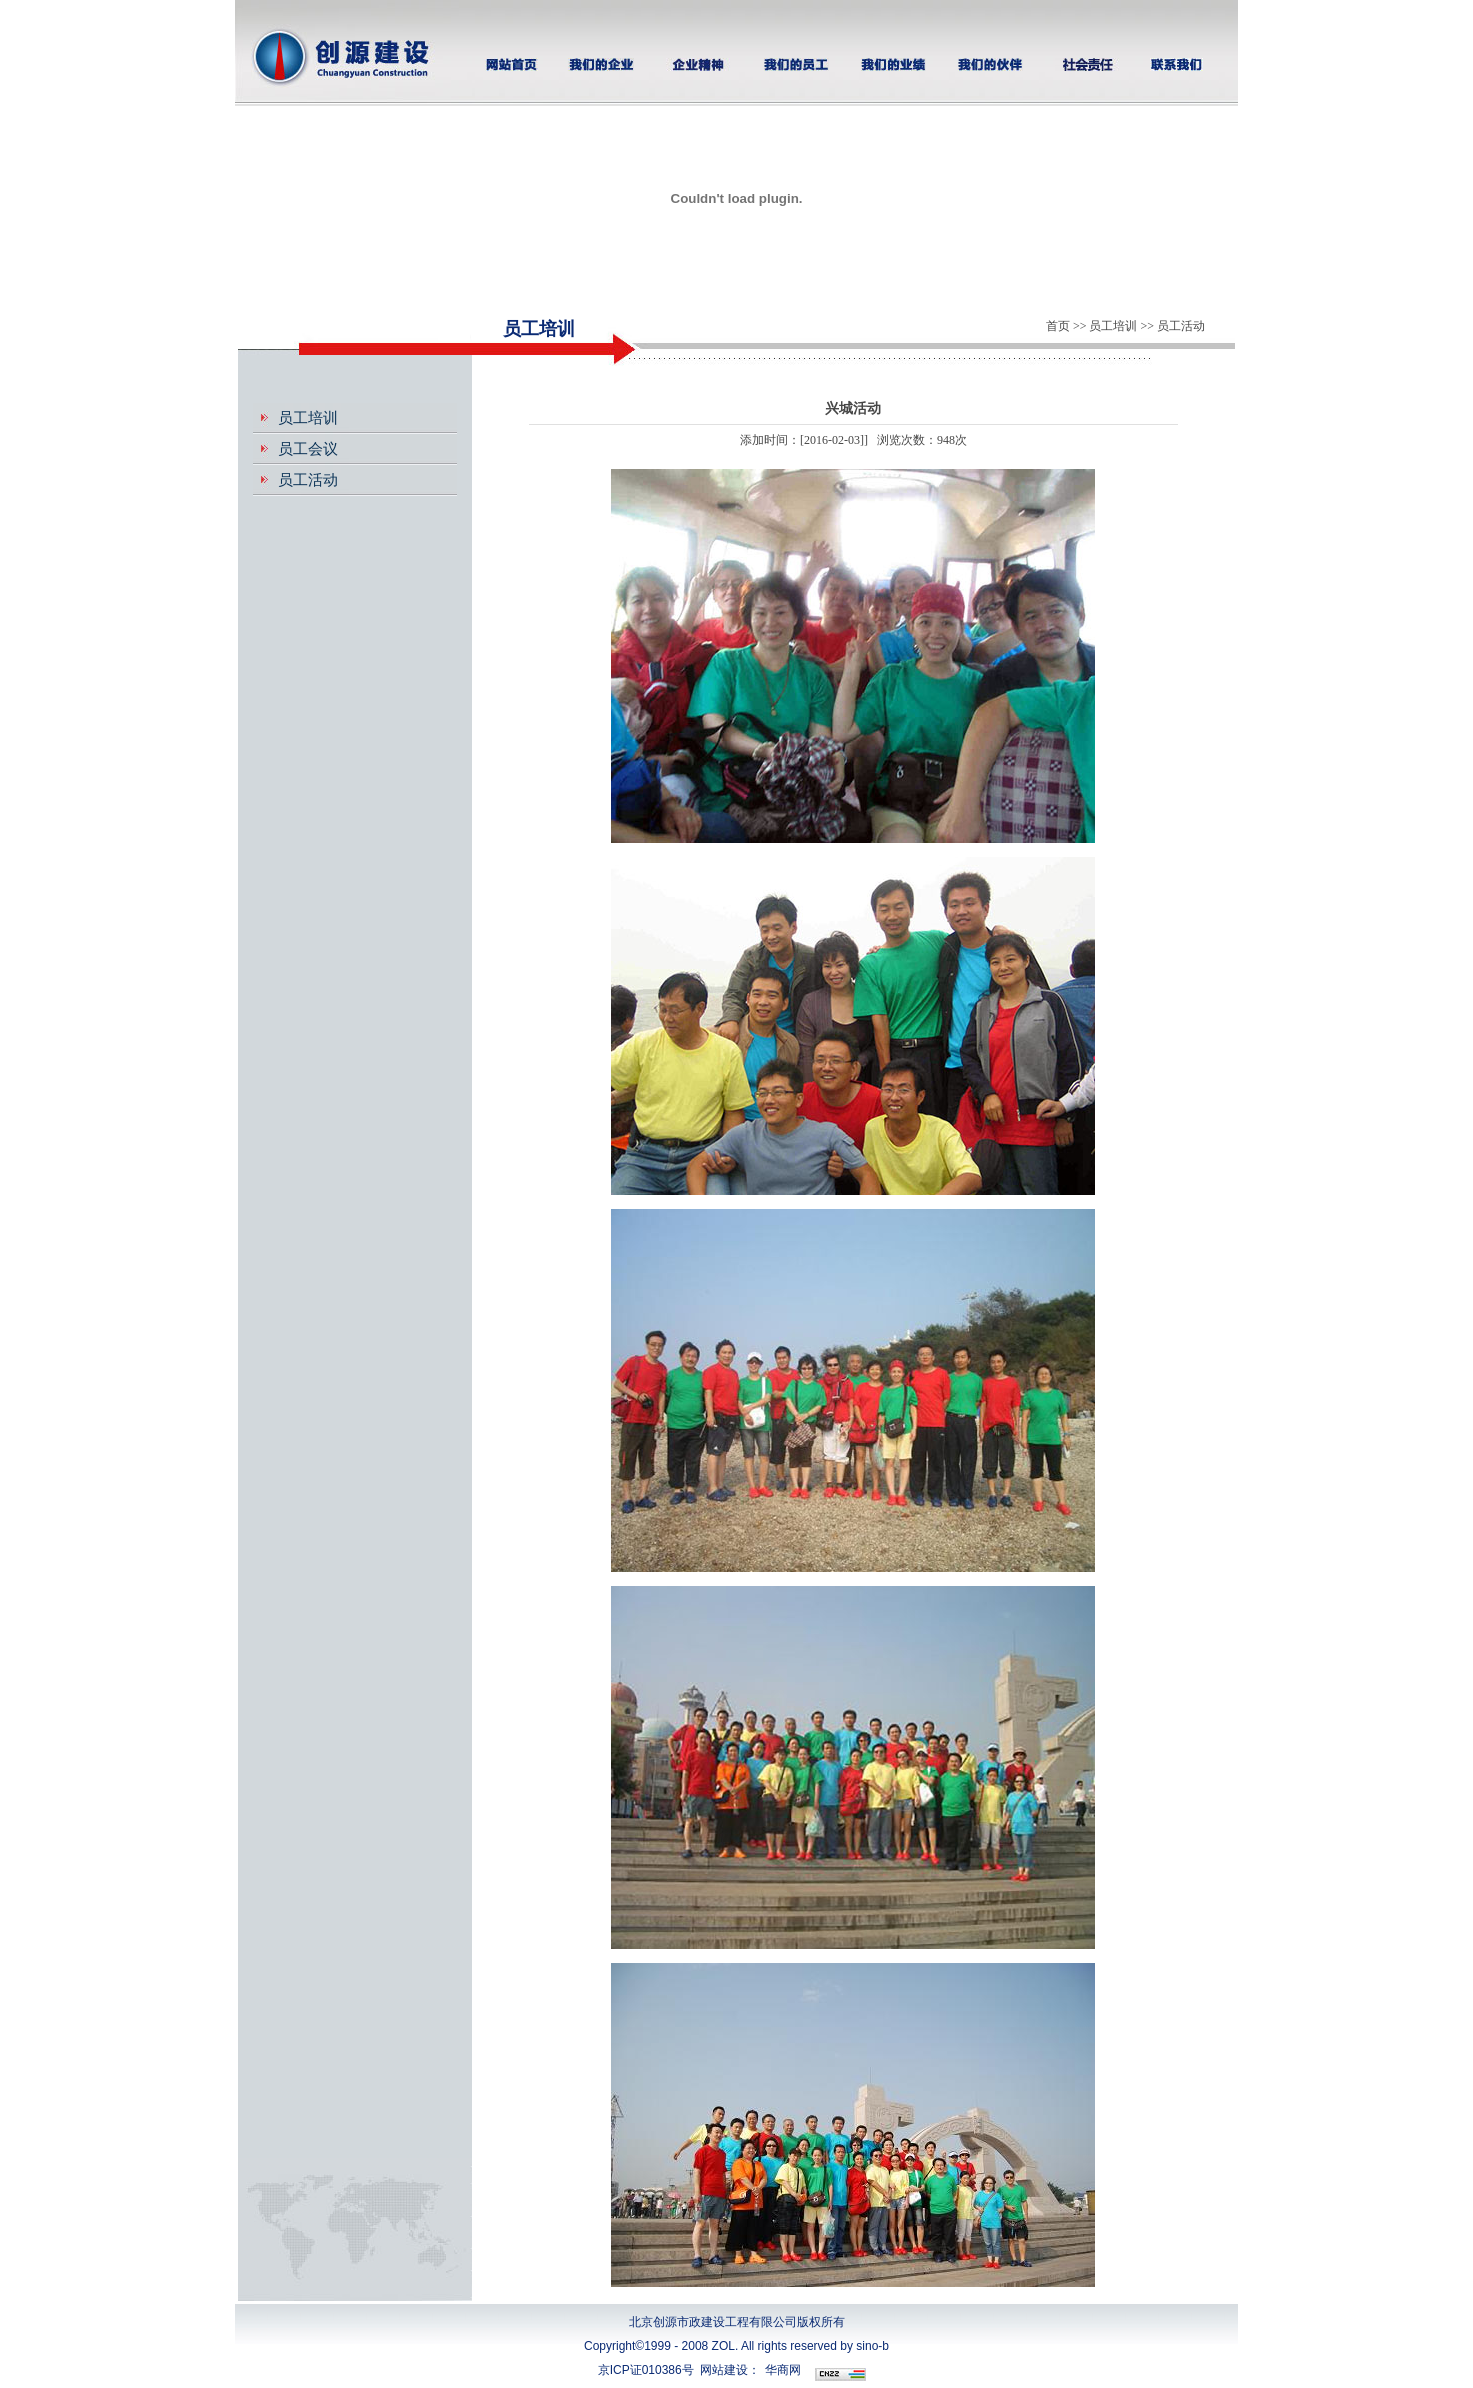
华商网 (783, 2370)
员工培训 (308, 418)
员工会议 (308, 449)
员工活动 (308, 480)
